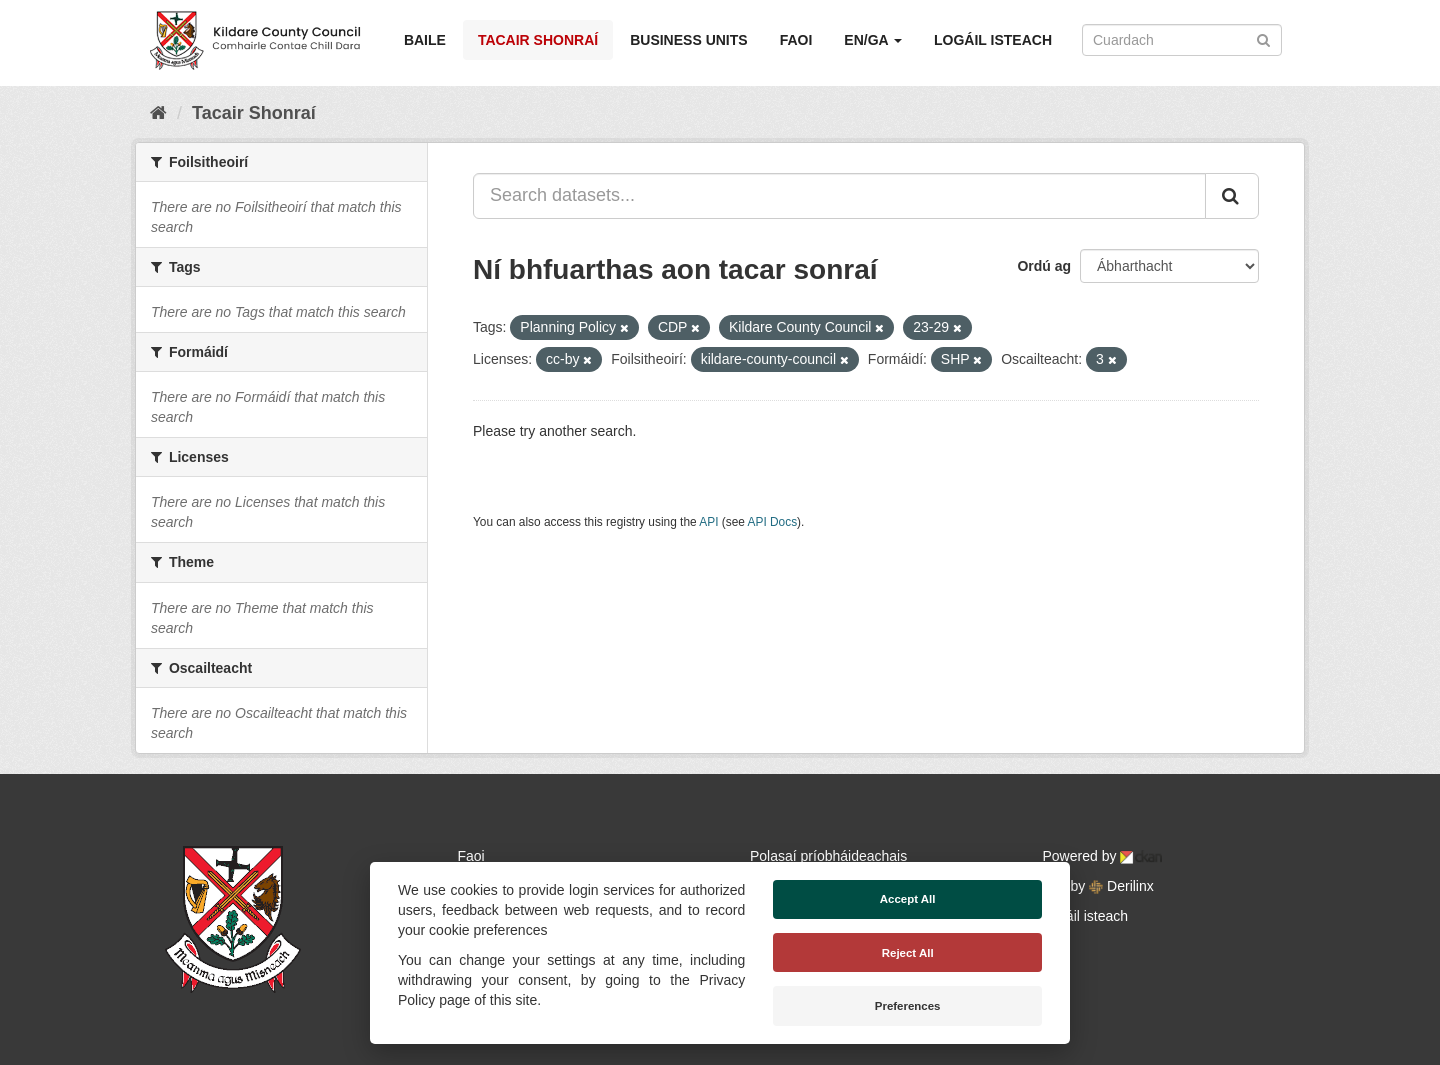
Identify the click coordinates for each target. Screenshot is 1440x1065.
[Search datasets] (1182, 40)
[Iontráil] (1263, 38)
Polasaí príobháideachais (828, 856)
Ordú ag (1044, 266)
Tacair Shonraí (538, 40)
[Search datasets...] (839, 196)
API (708, 522)
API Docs (773, 522)
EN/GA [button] (873, 40)
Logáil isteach (993, 40)
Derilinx (1121, 886)
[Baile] (158, 113)
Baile (425, 40)
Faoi (796, 40)
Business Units (688, 40)
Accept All (908, 899)
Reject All (908, 953)
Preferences (908, 1006)
